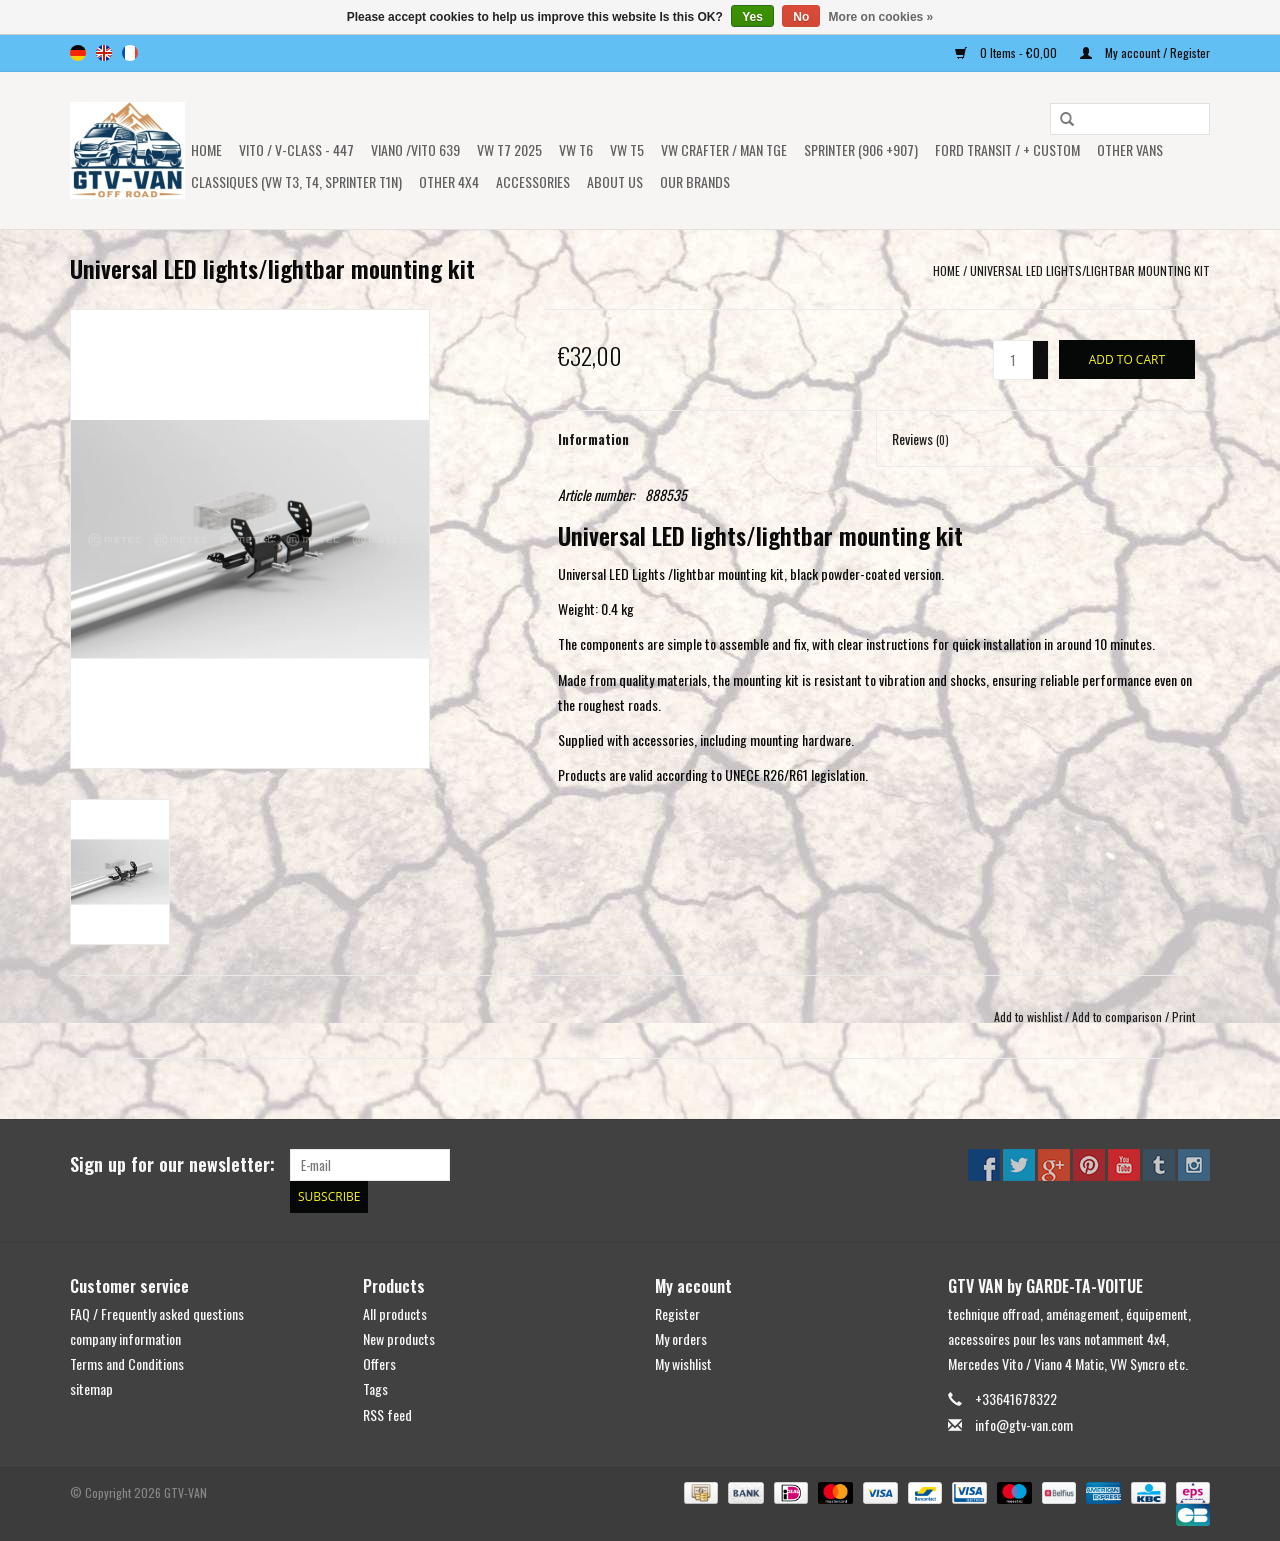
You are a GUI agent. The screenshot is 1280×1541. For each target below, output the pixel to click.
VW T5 (627, 149)
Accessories (533, 181)
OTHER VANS (1130, 149)
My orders (681, 1338)
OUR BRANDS (695, 181)
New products (399, 1338)
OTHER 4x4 (449, 181)
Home (206, 149)
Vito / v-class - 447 (296, 149)
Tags (375, 1388)
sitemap (91, 1388)
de (78, 53)
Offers (379, 1363)
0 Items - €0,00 (1007, 52)
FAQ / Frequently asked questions (157, 1313)
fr (130, 53)
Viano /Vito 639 (415, 149)
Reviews (920, 438)
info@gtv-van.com (1024, 1423)
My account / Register (1145, 52)
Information (593, 438)
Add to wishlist (1028, 1016)
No (801, 17)
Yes (752, 17)
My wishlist (683, 1363)
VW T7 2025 (509, 149)
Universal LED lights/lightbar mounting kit (1090, 270)
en (104, 53)
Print (1183, 1016)
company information (125, 1338)
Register (677, 1313)
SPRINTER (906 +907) (861, 149)
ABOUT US (615, 181)
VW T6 (576, 149)
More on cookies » (881, 17)
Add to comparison (1118, 1016)
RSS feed (387, 1413)
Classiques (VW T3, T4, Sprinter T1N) (296, 181)
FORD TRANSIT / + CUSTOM (1007, 149)
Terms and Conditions (127, 1363)
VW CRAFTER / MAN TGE (724, 149)
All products (395, 1313)
